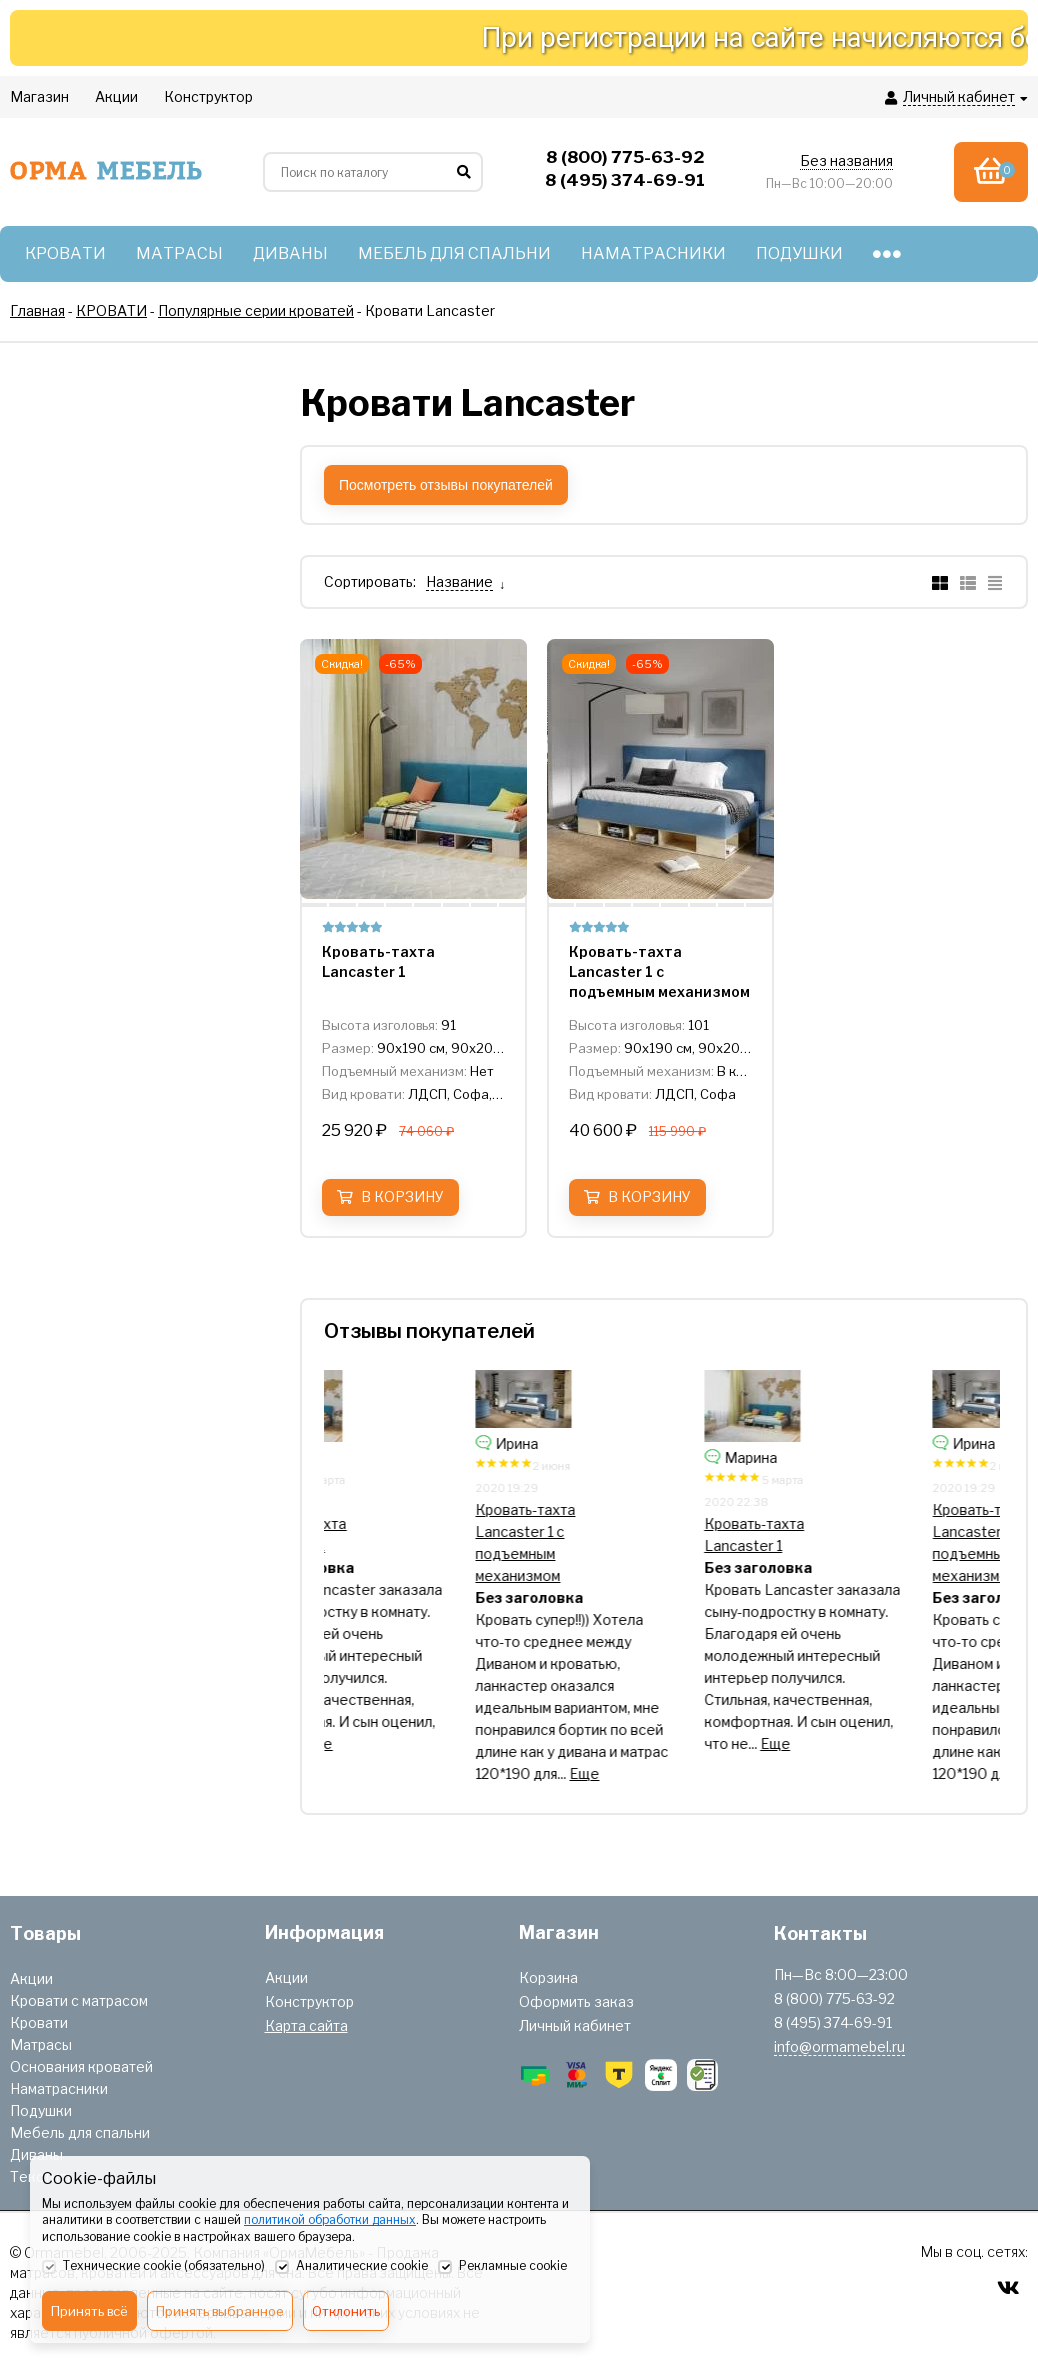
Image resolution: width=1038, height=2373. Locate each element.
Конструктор (309, 2001)
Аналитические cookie (351, 2267)
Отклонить (346, 2311)
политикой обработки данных (330, 2219)
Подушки (41, 2110)
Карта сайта (306, 2025)
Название (459, 581)
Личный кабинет (575, 2025)
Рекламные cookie (502, 2267)
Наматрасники (59, 2088)
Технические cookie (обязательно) (153, 2267)
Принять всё (89, 2311)
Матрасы (41, 2044)
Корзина (548, 1977)
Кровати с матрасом (79, 2000)
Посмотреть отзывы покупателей (446, 485)
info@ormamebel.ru (839, 2046)
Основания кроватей (81, 2066)
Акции (31, 1978)
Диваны (36, 2154)
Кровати (39, 2022)
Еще (406, 1743)
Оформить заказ (576, 2001)
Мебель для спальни (80, 2132)
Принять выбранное (220, 2311)
